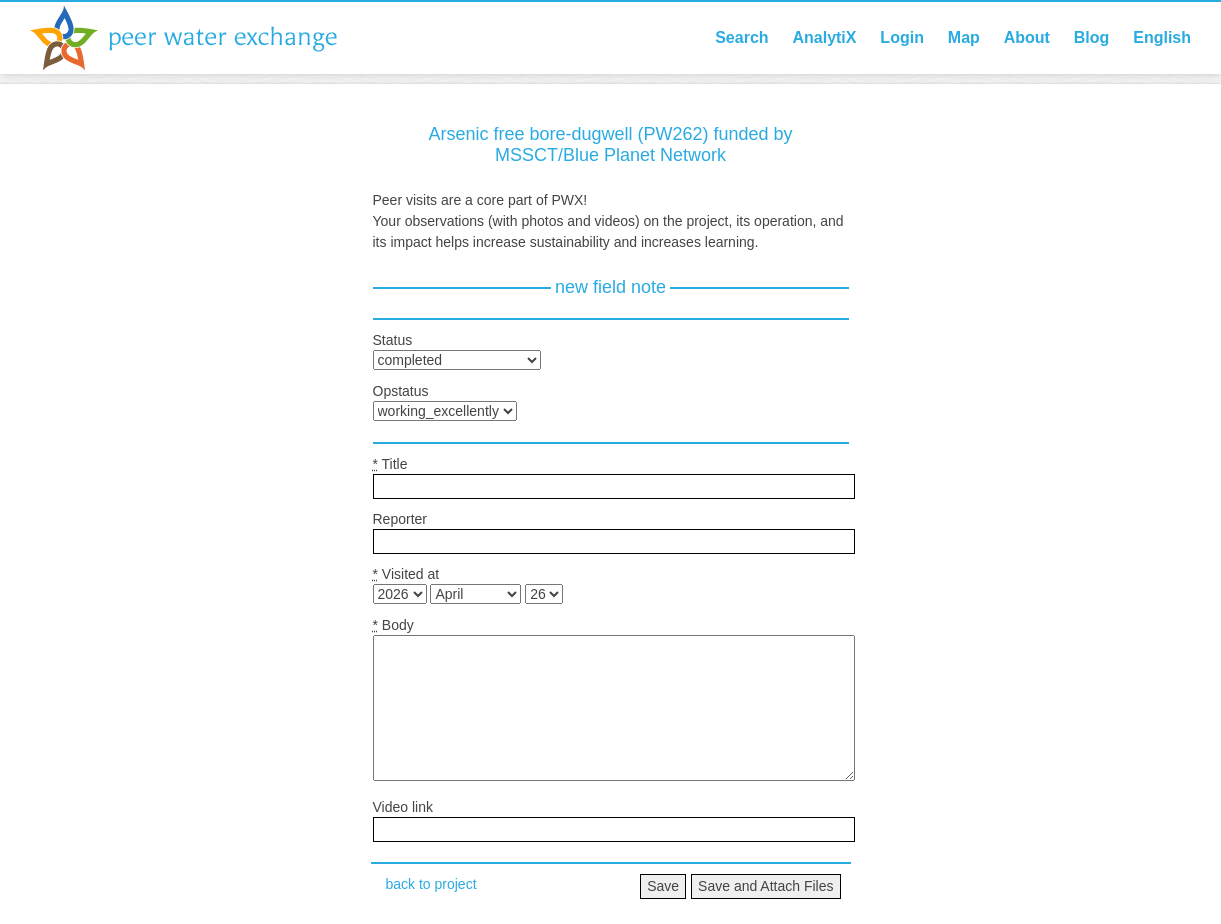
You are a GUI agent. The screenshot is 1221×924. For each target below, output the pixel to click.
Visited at (406, 574)
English (1162, 37)
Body (393, 625)
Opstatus (401, 391)
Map (964, 37)
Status (393, 340)
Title (390, 464)
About (1027, 37)
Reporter (400, 519)
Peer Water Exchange (200, 38)
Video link (403, 807)
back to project (431, 884)
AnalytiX (824, 37)
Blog (1092, 37)
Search (741, 37)
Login (902, 37)
